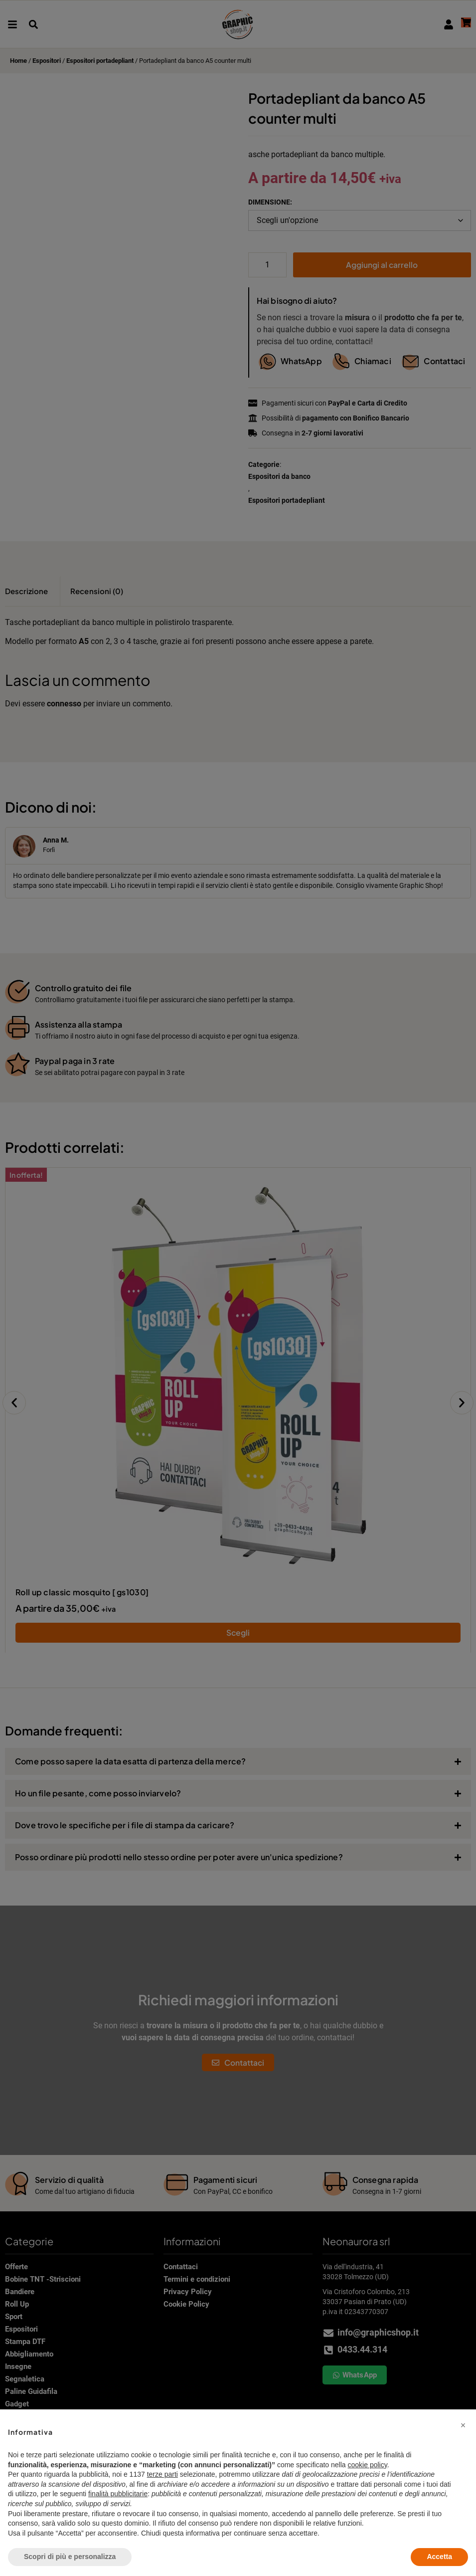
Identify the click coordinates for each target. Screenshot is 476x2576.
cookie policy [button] (367, 2465)
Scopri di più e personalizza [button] (70, 2557)
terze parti (162, 2474)
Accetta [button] (439, 2557)
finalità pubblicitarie (118, 2494)
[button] (463, 2425)
